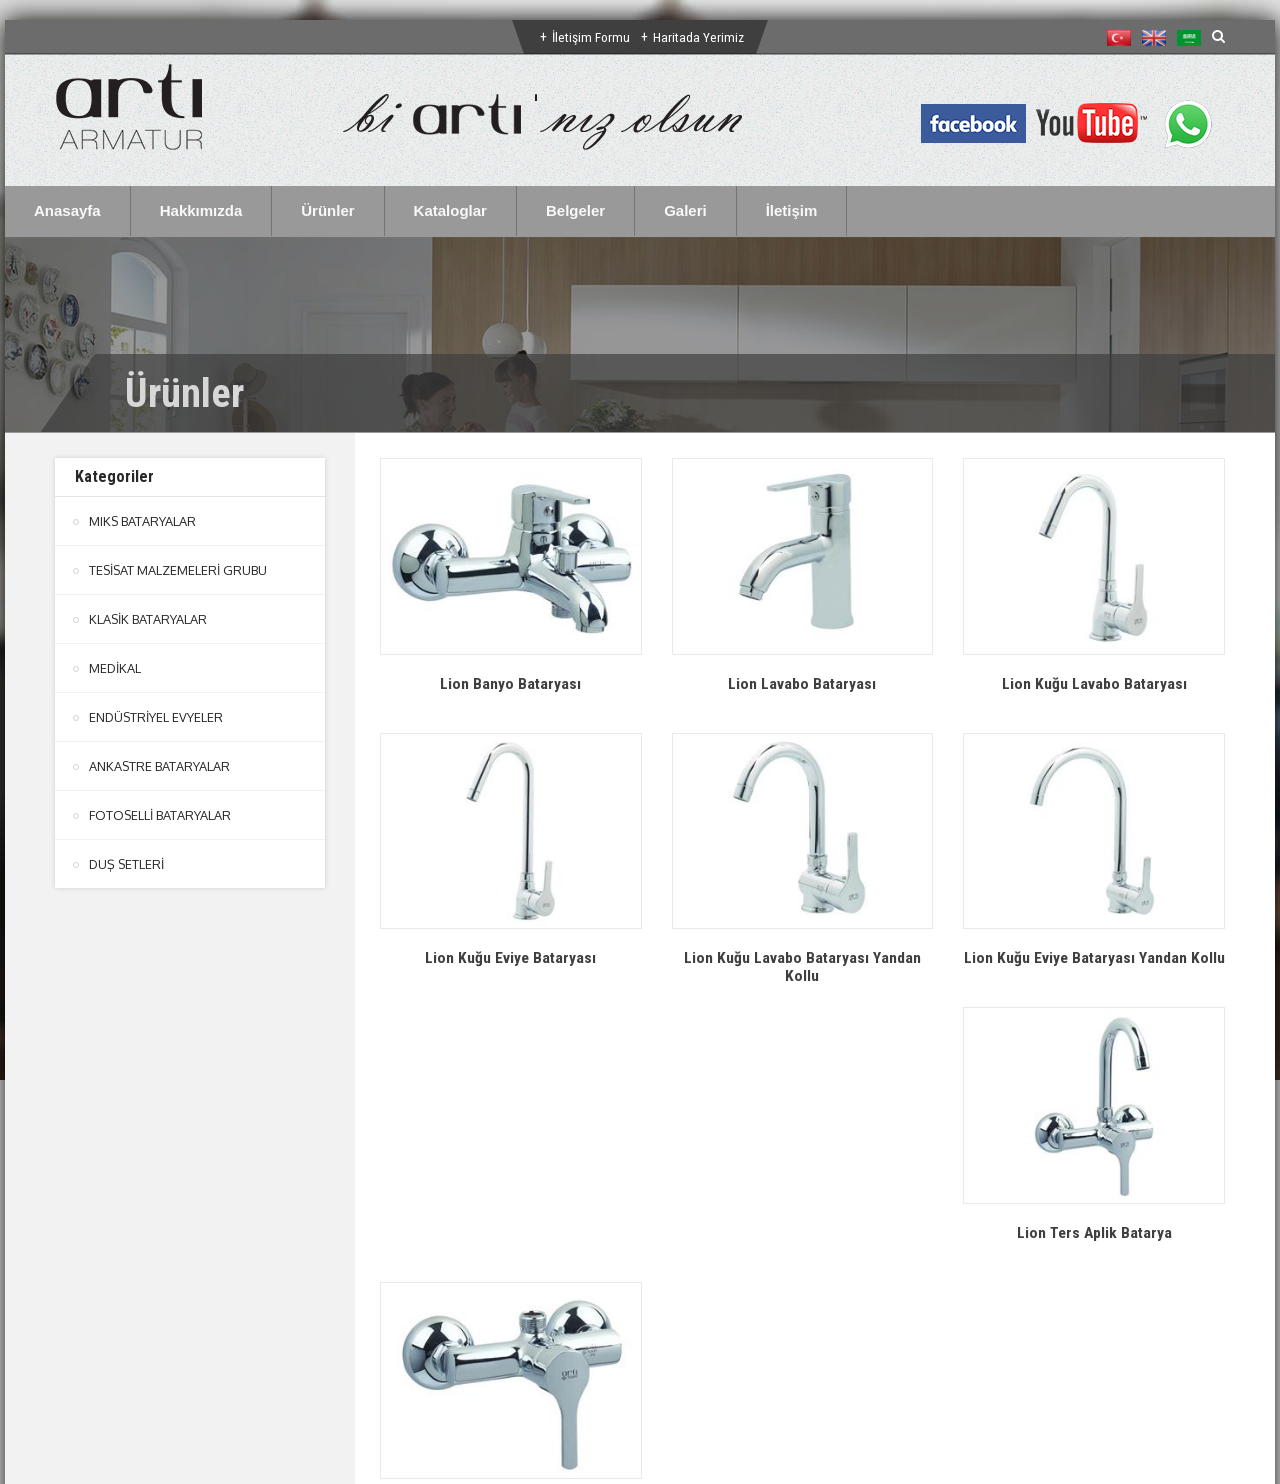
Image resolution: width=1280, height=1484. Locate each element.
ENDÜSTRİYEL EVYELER (157, 717)
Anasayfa (67, 210)
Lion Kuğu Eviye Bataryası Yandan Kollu (1094, 966)
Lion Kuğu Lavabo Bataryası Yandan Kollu (802, 966)
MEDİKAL (115, 668)
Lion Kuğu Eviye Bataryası (510, 957)
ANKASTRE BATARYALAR (160, 766)
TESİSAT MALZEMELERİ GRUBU (179, 570)
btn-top (641, 1330)
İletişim (792, 210)
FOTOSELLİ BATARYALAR (160, 815)
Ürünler (327, 210)
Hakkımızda (201, 210)
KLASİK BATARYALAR (148, 619)
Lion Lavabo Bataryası (802, 683)
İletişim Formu (591, 37)
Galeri (685, 210)
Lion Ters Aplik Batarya (510, 1249)
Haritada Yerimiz (700, 37)
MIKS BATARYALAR (143, 521)
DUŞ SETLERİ (127, 864)
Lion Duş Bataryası (802, 1249)
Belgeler (575, 210)
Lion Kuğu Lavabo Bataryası (1094, 683)
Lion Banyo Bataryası (511, 683)
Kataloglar (450, 210)
